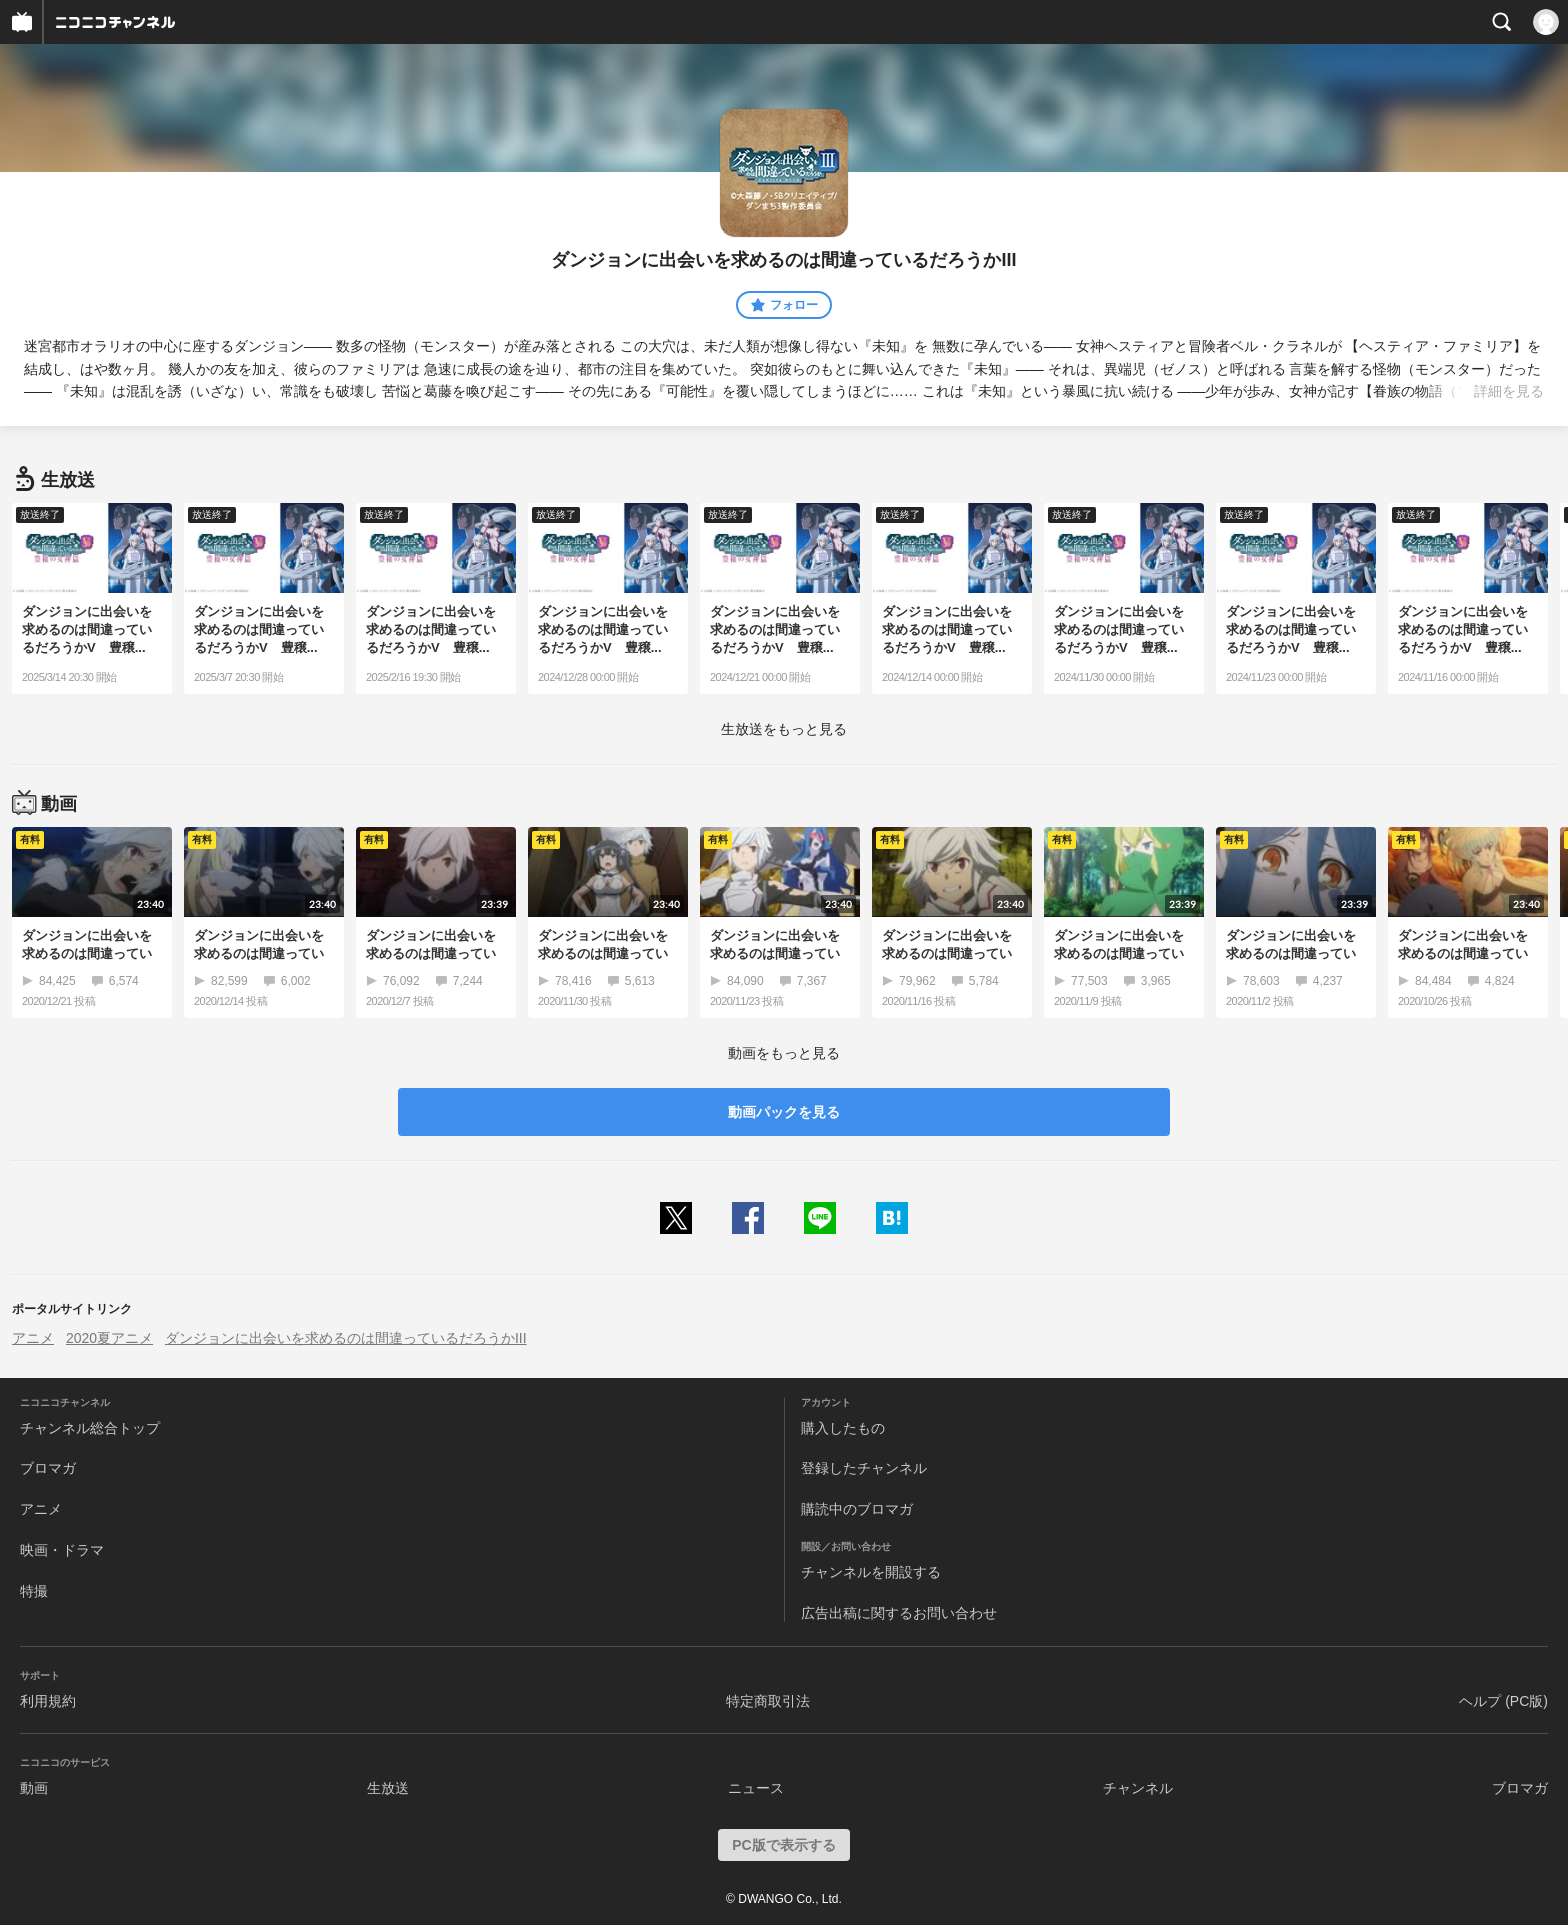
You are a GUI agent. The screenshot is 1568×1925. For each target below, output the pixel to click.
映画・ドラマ (62, 1550)
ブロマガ (48, 1468)
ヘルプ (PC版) (1503, 1701)
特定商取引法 (768, 1701)
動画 (34, 1788)
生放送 (388, 1788)
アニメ (33, 1338)
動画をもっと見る (784, 1053)
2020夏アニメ (109, 1338)
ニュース (756, 1788)
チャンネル (1138, 1788)
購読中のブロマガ (857, 1509)
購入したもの (843, 1428)
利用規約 (48, 1701)
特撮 (34, 1591)
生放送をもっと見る (784, 729)
